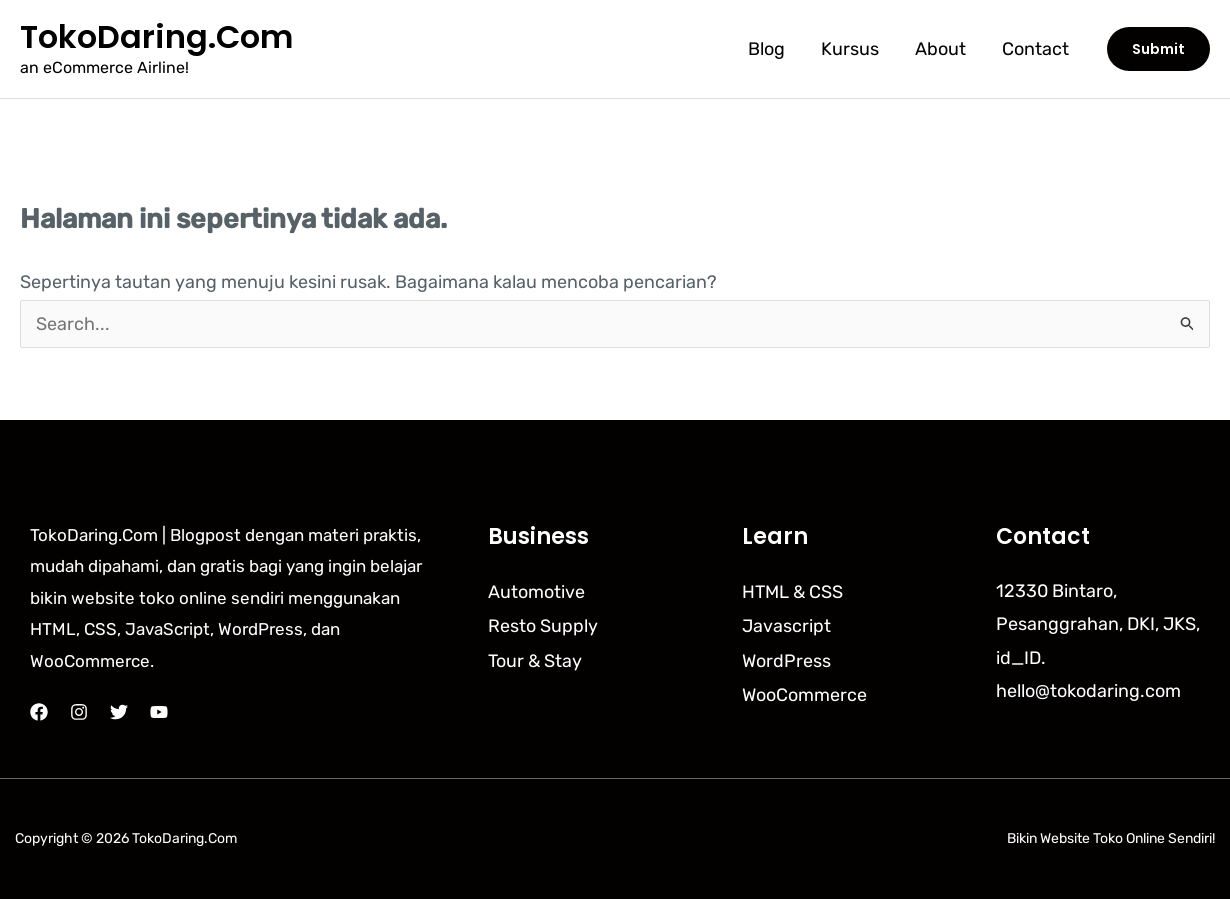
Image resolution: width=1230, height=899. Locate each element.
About (940, 49)
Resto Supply (543, 624)
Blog (766, 49)
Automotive (536, 591)
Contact (1035, 49)
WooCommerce (804, 691)
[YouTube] (159, 712)
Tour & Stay (535, 658)
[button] (1158, 49)
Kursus (850, 49)
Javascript (786, 624)
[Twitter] (119, 712)
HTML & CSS (792, 591)
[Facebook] (39, 712)
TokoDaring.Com (156, 36)
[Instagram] (79, 712)
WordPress (786, 658)
